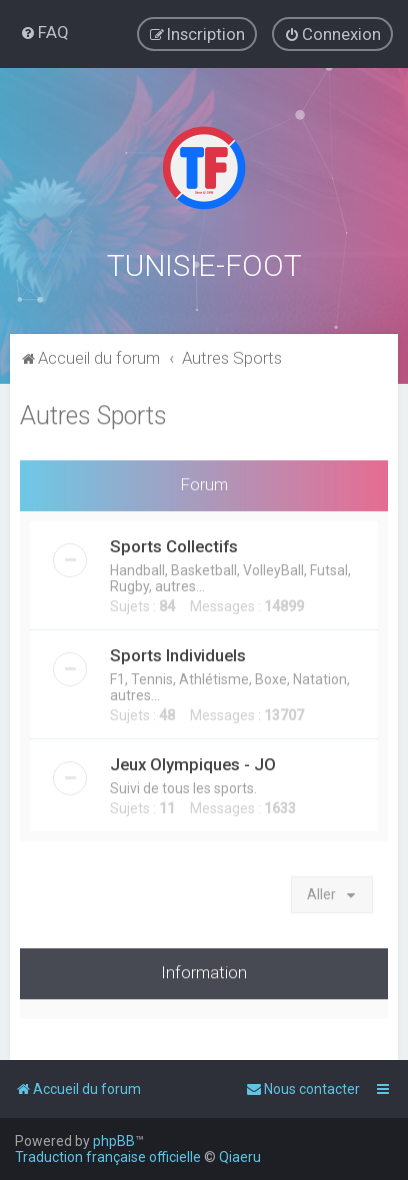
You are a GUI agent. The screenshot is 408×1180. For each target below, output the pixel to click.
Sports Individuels (178, 653)
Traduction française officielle (108, 1157)
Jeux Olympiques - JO (193, 762)
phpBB (114, 1141)
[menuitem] (44, 32)
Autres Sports (93, 413)
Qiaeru (240, 1157)
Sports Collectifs (174, 544)
